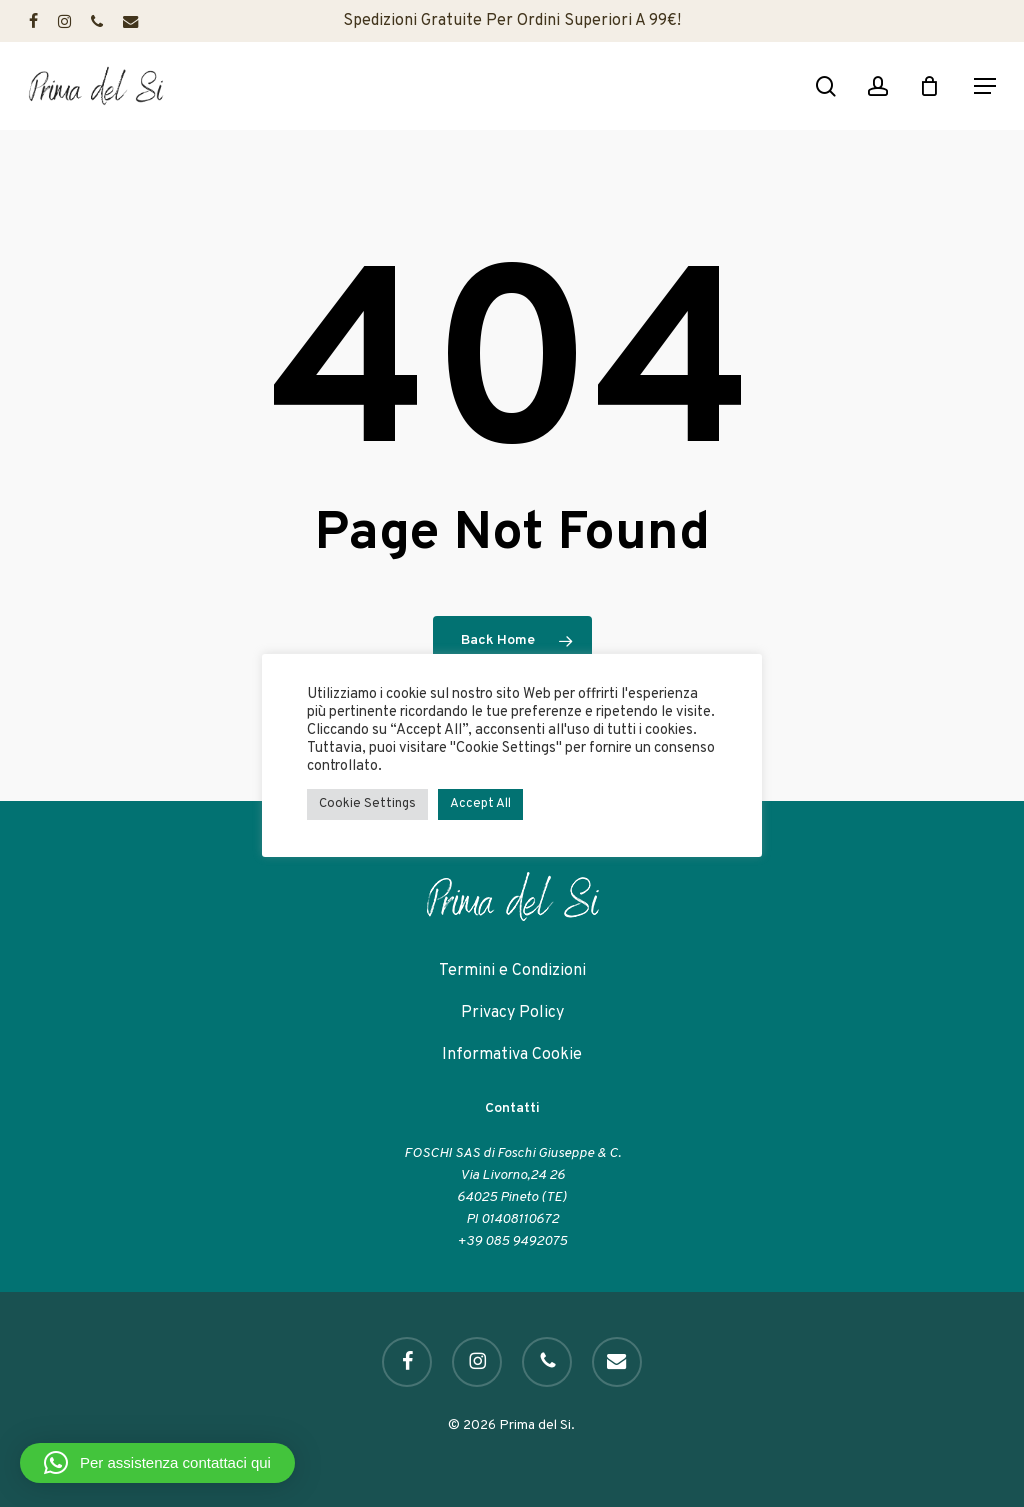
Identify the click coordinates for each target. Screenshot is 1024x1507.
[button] (985, 86)
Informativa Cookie (512, 1055)
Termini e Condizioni (512, 971)
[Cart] (935, 86)
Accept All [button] (480, 804)
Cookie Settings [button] (367, 804)
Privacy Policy (512, 1013)
